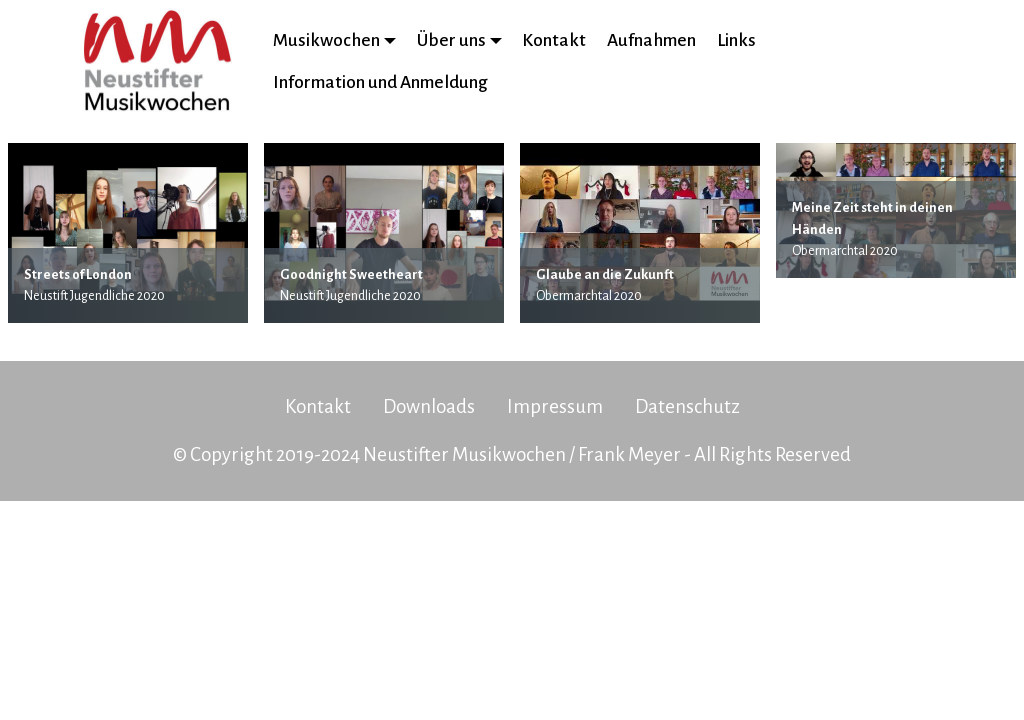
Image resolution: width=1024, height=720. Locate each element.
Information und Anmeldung (380, 82)
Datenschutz (687, 406)
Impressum (555, 406)
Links (736, 40)
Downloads (429, 406)
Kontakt (554, 40)
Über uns (451, 40)
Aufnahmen (651, 40)
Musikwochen (326, 40)
